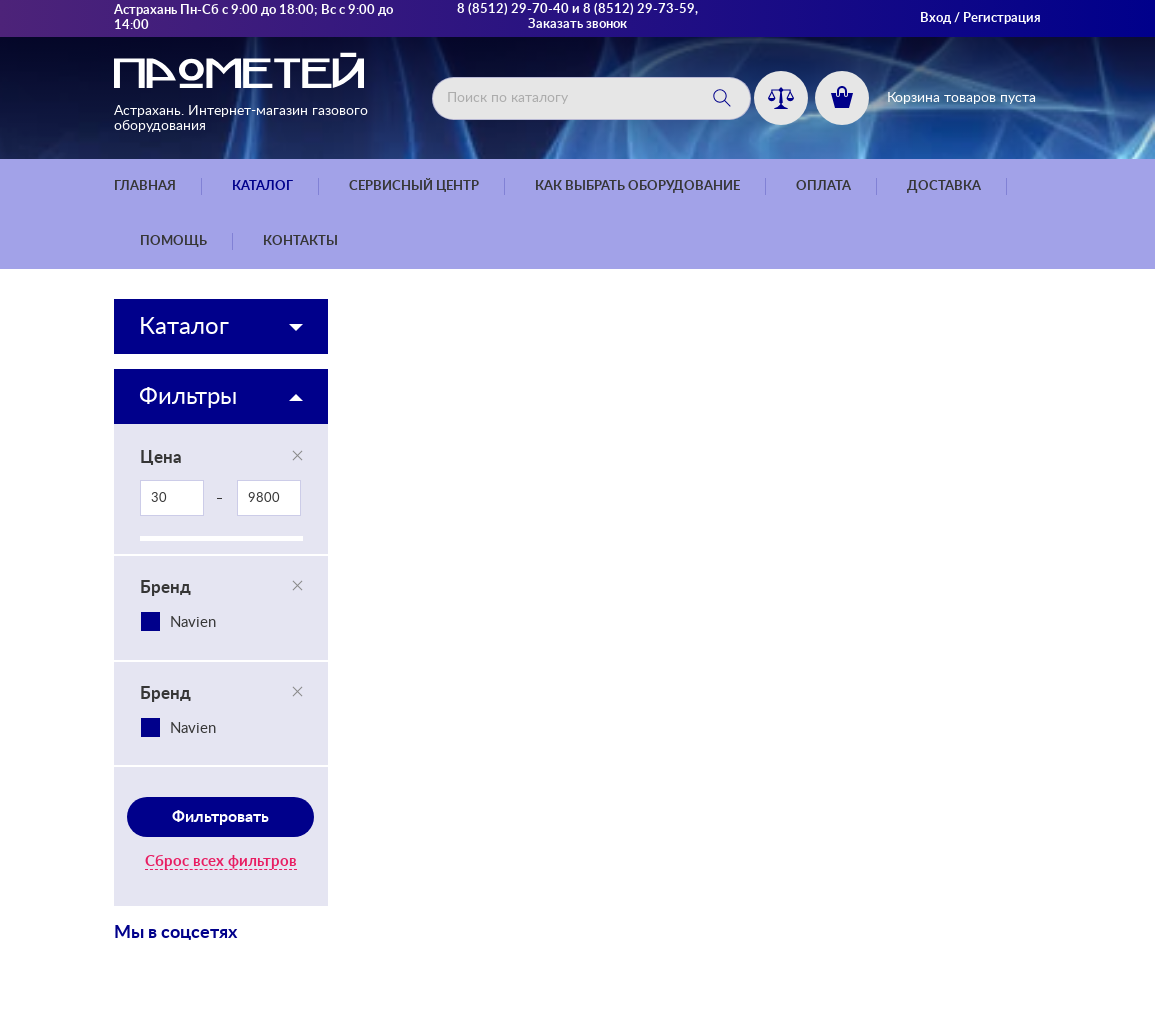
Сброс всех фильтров (221, 861)
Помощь (173, 241)
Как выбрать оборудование (637, 186)
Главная (145, 186)
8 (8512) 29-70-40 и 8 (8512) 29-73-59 (576, 9)
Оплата (823, 186)
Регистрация (1002, 18)
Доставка (944, 186)
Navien (193, 622)
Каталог (262, 186)
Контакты (300, 241)
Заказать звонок (577, 24)
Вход (935, 18)
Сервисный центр (414, 186)
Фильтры (188, 397)
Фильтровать (220, 817)
